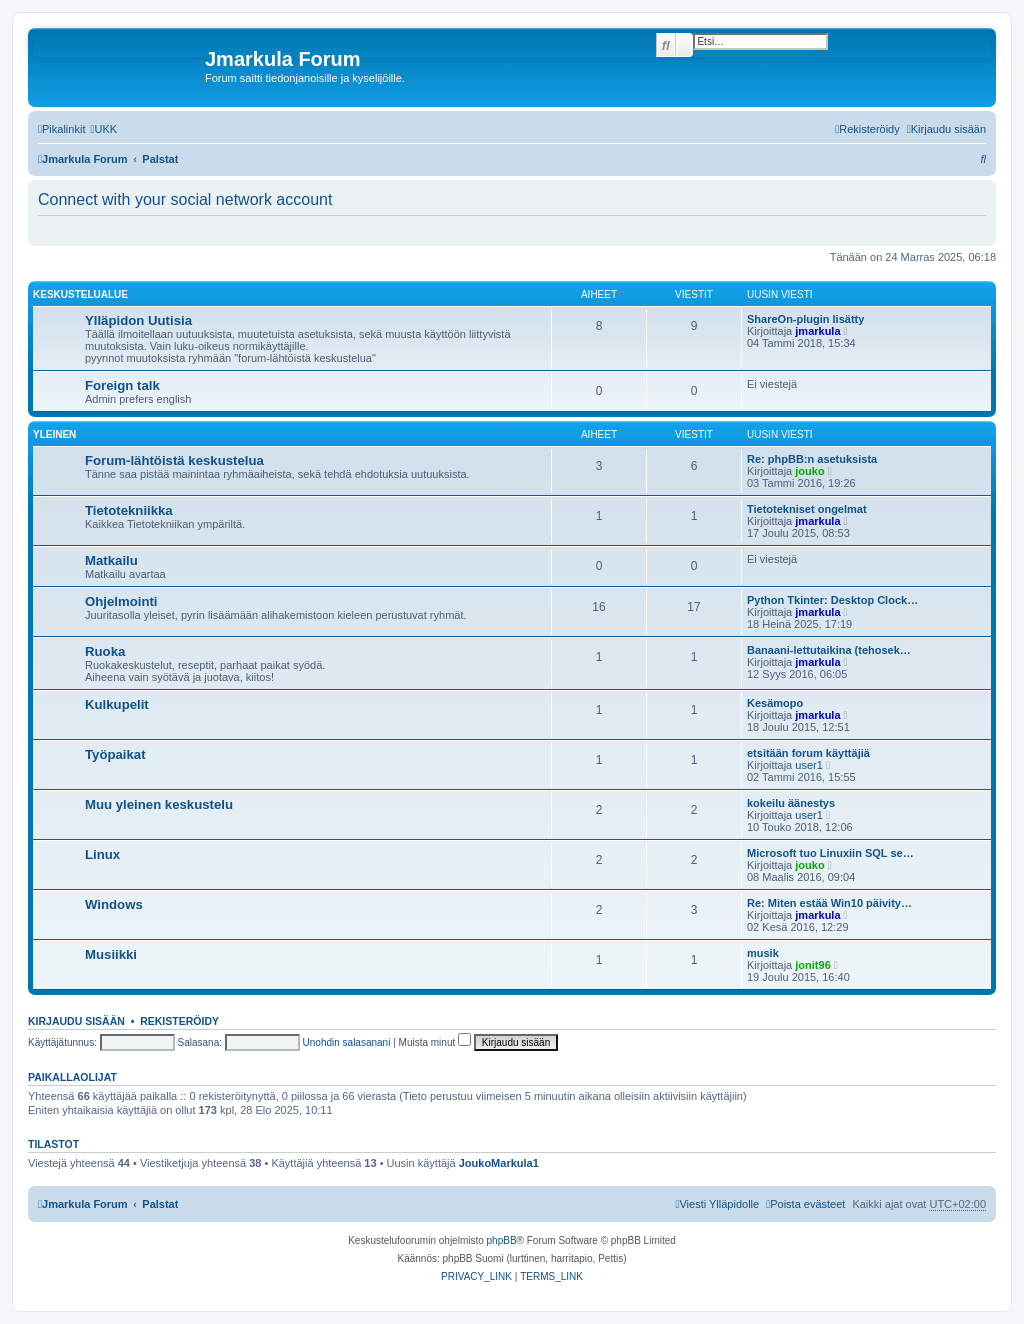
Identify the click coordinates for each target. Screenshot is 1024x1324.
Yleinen (54, 434)
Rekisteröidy (179, 1021)
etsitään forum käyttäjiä (808, 753)
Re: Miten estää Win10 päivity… (829, 903)
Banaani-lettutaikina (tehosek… (829, 650)
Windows (114, 904)
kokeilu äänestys (791, 803)
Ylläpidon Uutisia (138, 320)
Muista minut (435, 1042)
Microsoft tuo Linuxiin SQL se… (830, 853)
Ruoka (105, 651)
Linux (102, 854)
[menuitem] (103, 129)
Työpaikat (115, 754)
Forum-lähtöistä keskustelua (174, 460)
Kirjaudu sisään (76, 1021)
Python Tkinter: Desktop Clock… (832, 600)
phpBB (502, 1240)
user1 (809, 765)
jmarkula (817, 331)
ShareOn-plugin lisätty (805, 319)
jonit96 (812, 965)
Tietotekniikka (129, 510)
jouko (809, 471)
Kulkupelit (117, 704)
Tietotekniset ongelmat (807, 509)
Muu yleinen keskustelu (159, 804)
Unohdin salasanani (347, 1042)
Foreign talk (122, 385)
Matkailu (111, 560)
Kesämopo (775, 703)
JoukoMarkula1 (499, 1163)
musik (763, 953)
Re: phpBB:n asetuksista (812, 459)
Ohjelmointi (121, 601)
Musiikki (111, 954)
